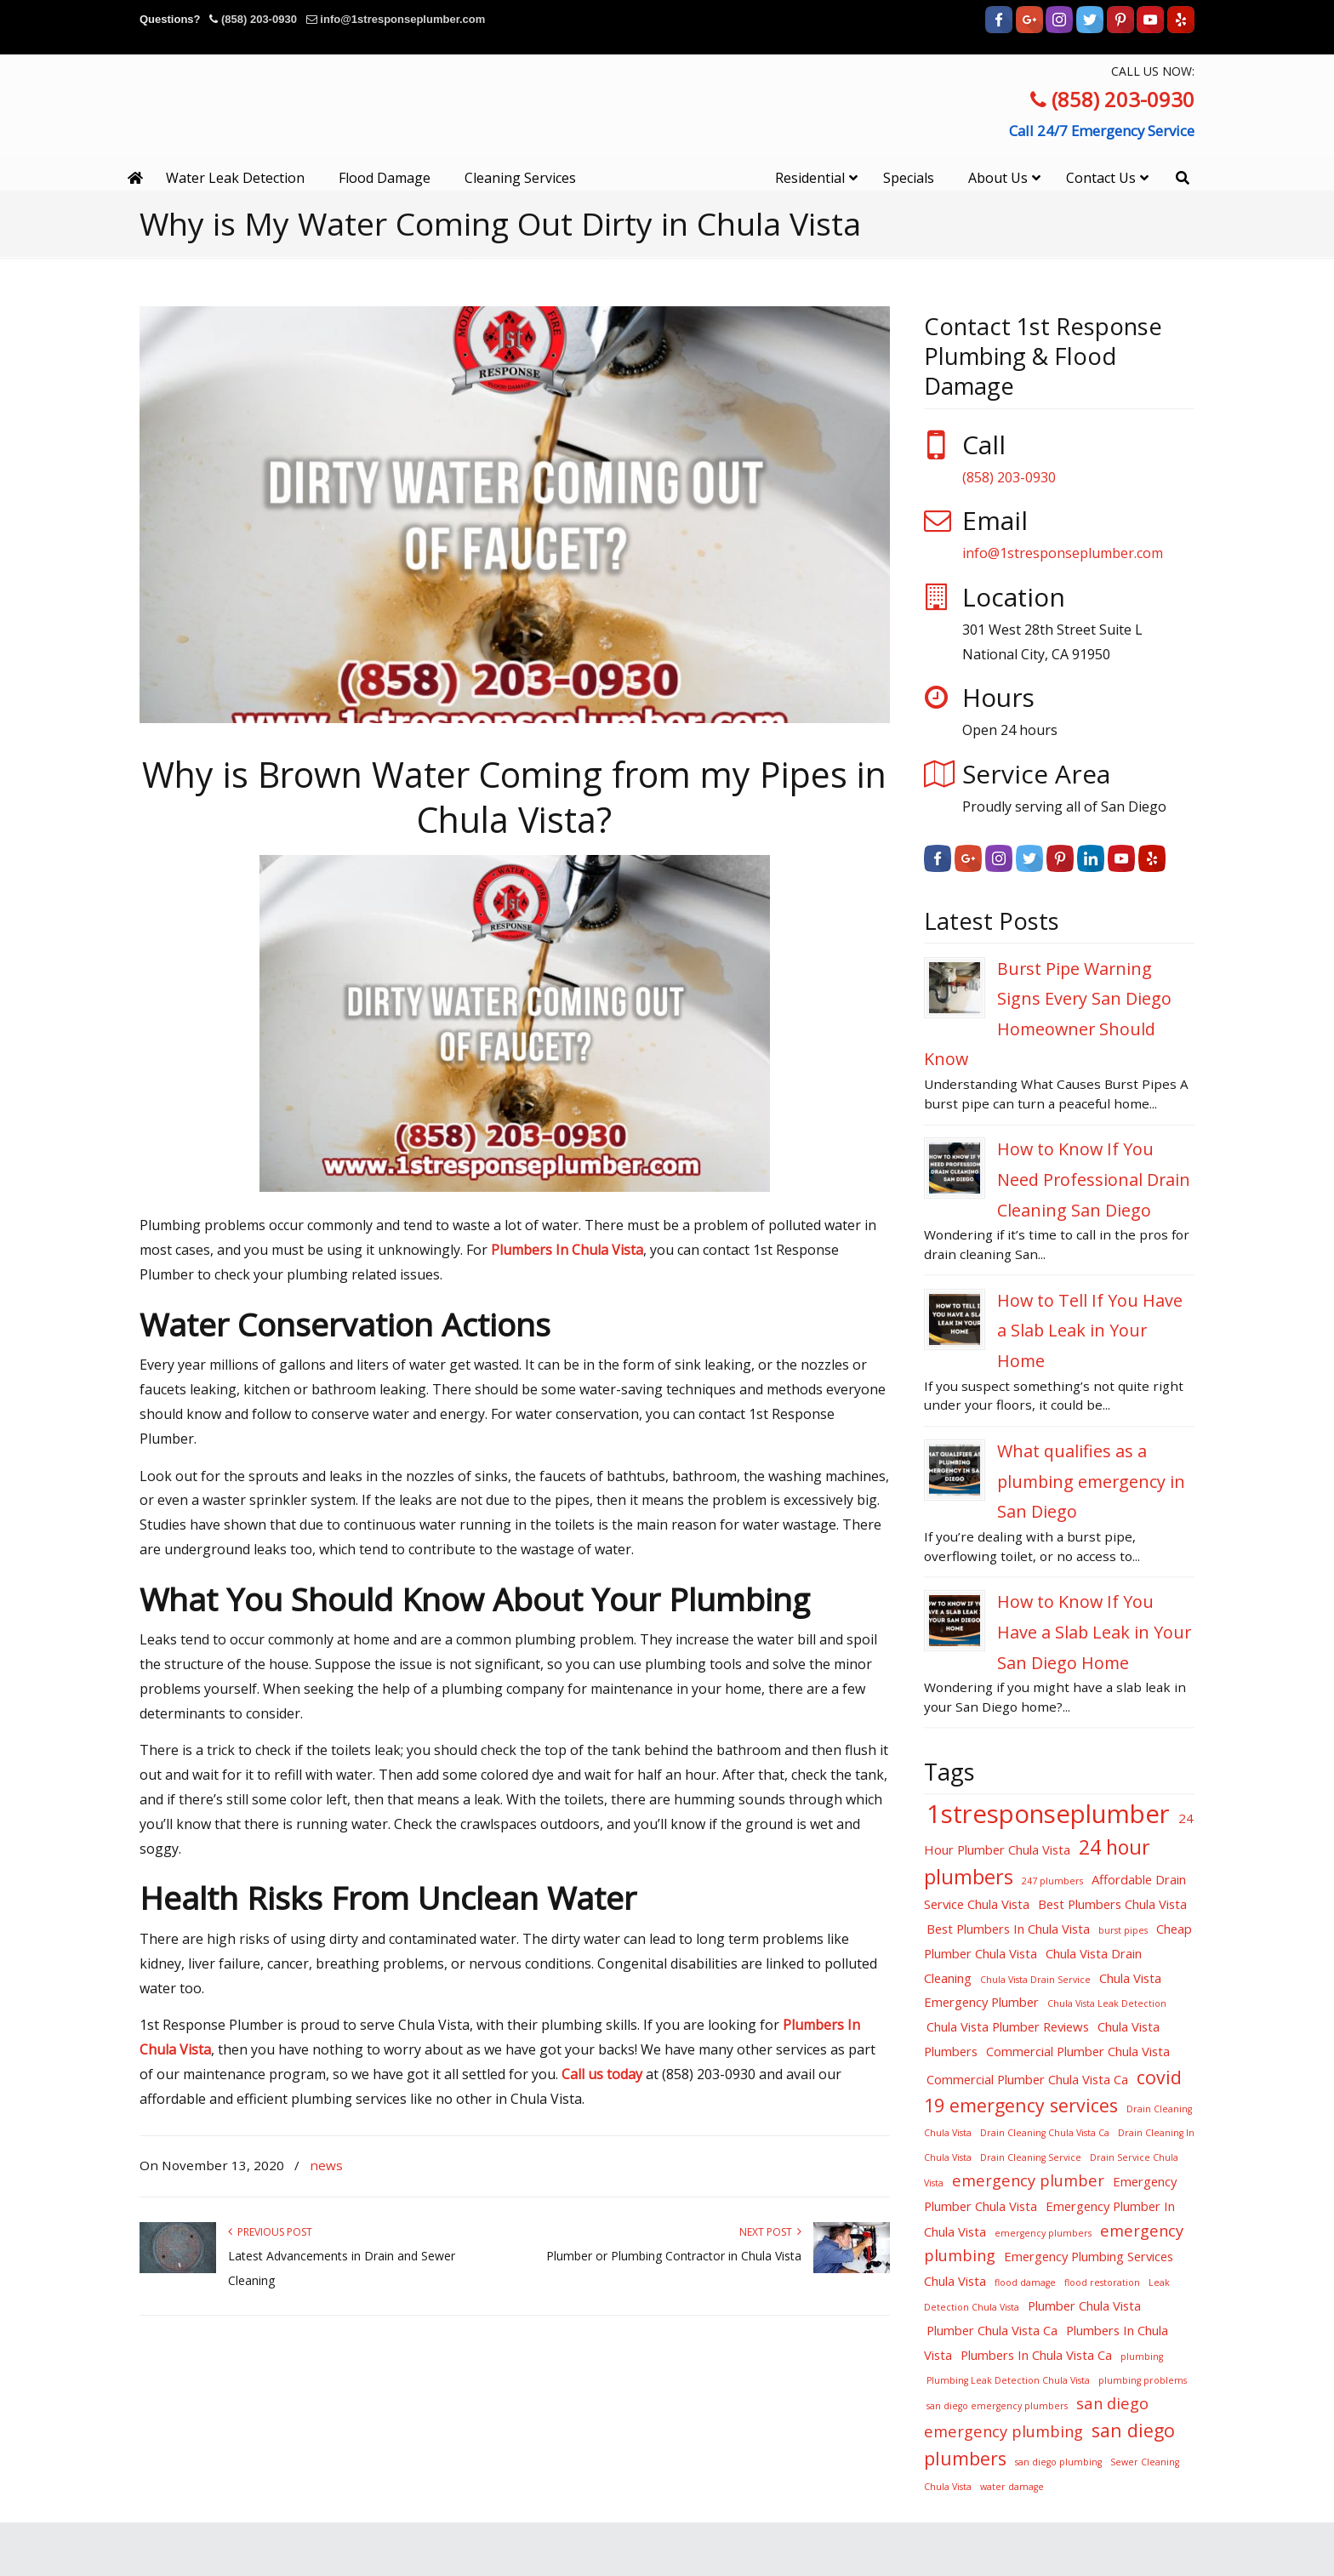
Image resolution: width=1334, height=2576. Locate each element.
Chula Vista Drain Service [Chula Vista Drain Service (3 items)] (1035, 1980)
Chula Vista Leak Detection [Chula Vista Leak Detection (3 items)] (1106, 2003)
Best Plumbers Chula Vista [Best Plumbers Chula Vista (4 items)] (1112, 1903)
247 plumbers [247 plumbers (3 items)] (1052, 1881)
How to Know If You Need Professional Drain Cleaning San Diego (1093, 1179)
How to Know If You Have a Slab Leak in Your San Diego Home (1094, 1631)
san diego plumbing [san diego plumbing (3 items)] (1058, 2462)
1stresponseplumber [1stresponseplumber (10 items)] (1048, 1814)
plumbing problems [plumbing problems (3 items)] (1142, 2380)
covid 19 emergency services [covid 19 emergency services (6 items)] (1053, 2091)
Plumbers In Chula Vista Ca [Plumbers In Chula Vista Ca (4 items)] (1036, 2354)
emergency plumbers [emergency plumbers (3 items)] (1043, 2233)
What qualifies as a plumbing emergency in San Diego (1091, 1481)
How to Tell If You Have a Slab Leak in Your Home (1090, 1330)
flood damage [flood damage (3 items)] (1025, 2282)
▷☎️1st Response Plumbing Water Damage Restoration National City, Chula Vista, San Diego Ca (667, 125)
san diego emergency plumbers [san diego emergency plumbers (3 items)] (997, 2406)
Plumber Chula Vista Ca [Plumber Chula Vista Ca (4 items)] (992, 2330)
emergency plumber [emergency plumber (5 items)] (1028, 2180)
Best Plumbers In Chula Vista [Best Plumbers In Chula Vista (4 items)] (1008, 1928)
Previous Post (270, 2232)
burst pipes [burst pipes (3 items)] (1123, 1930)
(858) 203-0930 (259, 19)
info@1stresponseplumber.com (402, 19)
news (326, 2165)
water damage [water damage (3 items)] (1012, 2487)
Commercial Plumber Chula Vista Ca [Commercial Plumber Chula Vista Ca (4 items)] (1027, 2079)
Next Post (770, 2232)
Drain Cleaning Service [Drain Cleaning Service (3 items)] (1030, 2157)
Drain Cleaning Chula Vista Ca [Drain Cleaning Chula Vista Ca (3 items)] (1044, 2133)
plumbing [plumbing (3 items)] (1141, 2356)
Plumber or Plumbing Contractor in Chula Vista (673, 2256)
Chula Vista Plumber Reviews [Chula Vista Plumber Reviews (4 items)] (1007, 2026)
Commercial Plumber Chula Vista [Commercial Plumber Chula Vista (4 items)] (1078, 2051)
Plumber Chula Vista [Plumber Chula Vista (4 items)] (1084, 2305)
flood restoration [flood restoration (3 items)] (1102, 2282)
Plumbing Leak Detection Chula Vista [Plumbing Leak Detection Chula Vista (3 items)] (1008, 2380)
